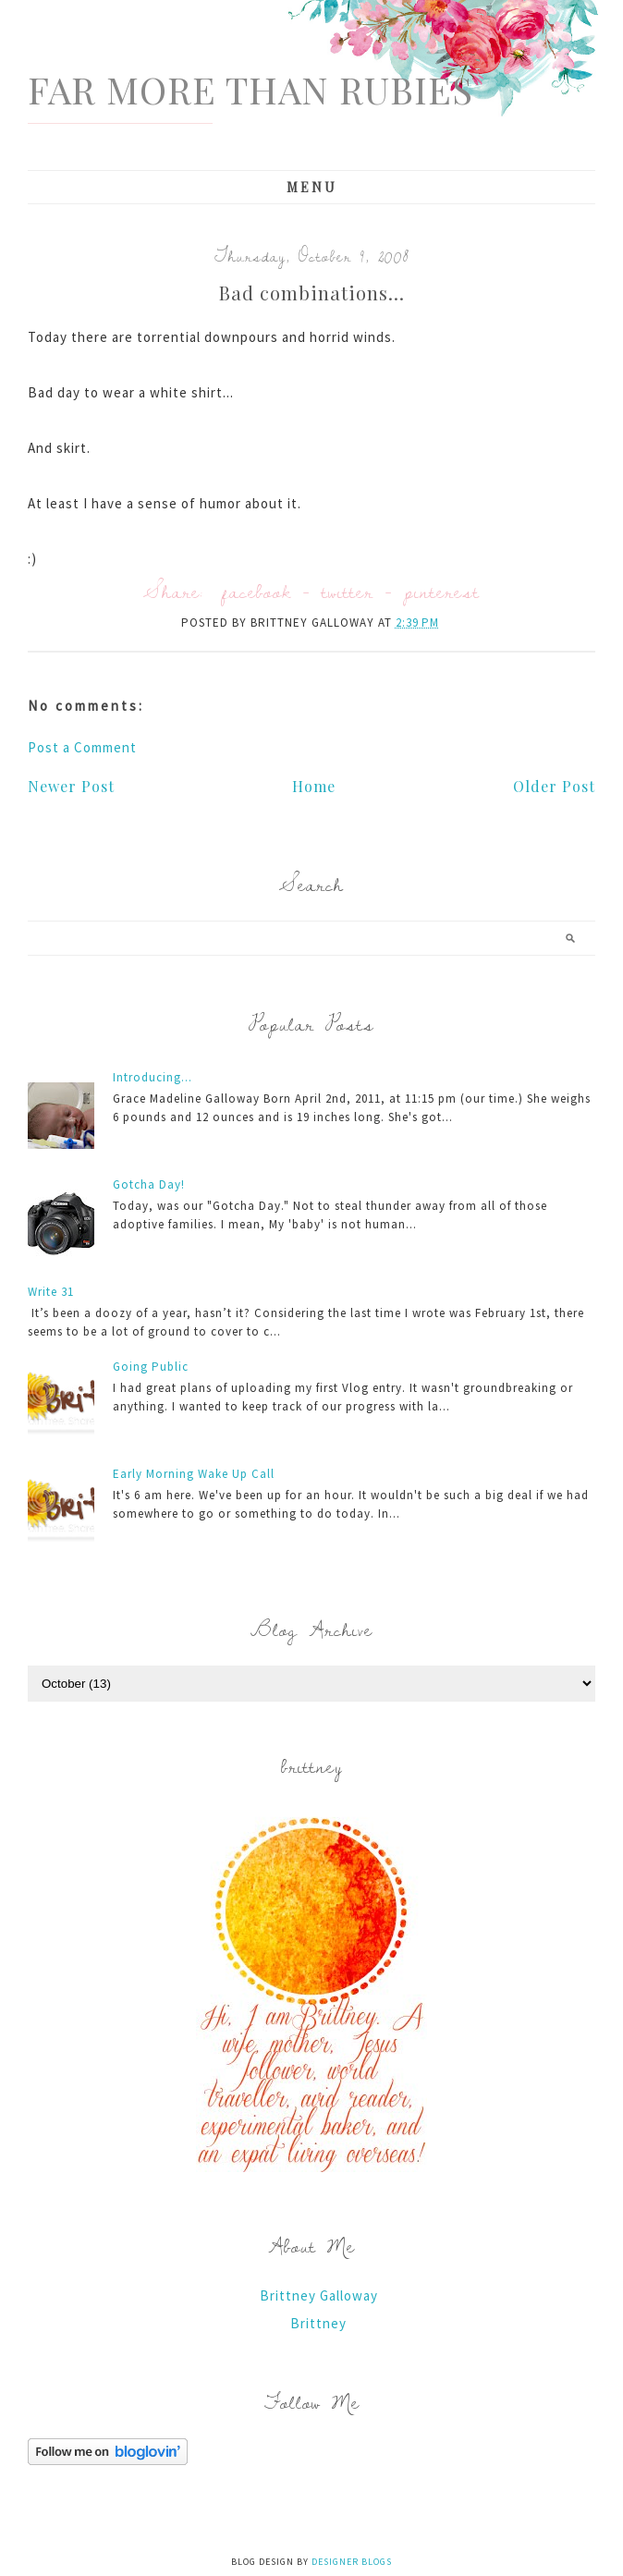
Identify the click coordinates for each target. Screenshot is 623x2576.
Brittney (318, 2323)
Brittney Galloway (319, 2295)
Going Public (151, 1366)
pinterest (442, 591)
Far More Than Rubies (250, 89)
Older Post (554, 786)
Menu (312, 187)
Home (314, 786)
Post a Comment (82, 747)
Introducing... (152, 1077)
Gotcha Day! (149, 1184)
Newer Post (71, 786)
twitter (347, 591)
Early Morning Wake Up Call (194, 1474)
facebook (256, 591)
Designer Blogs (352, 2562)
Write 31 (51, 1292)
